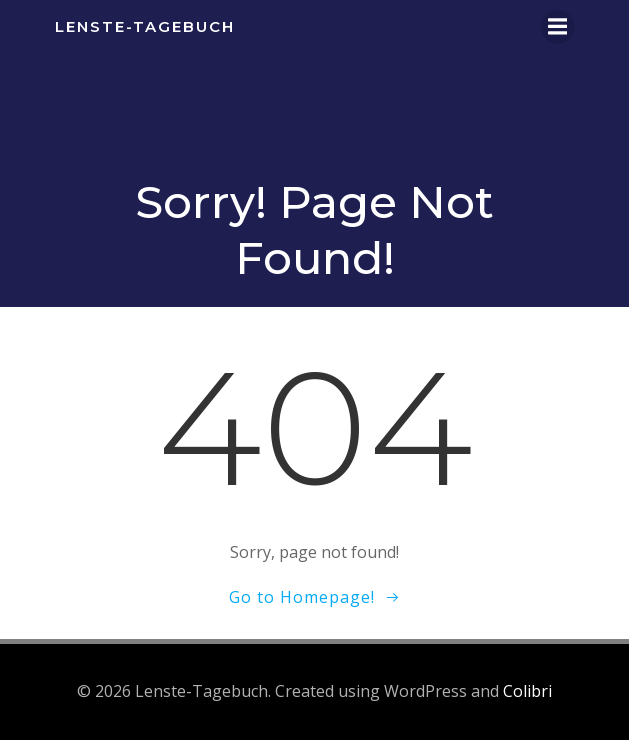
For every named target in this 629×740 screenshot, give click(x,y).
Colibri (527, 691)
